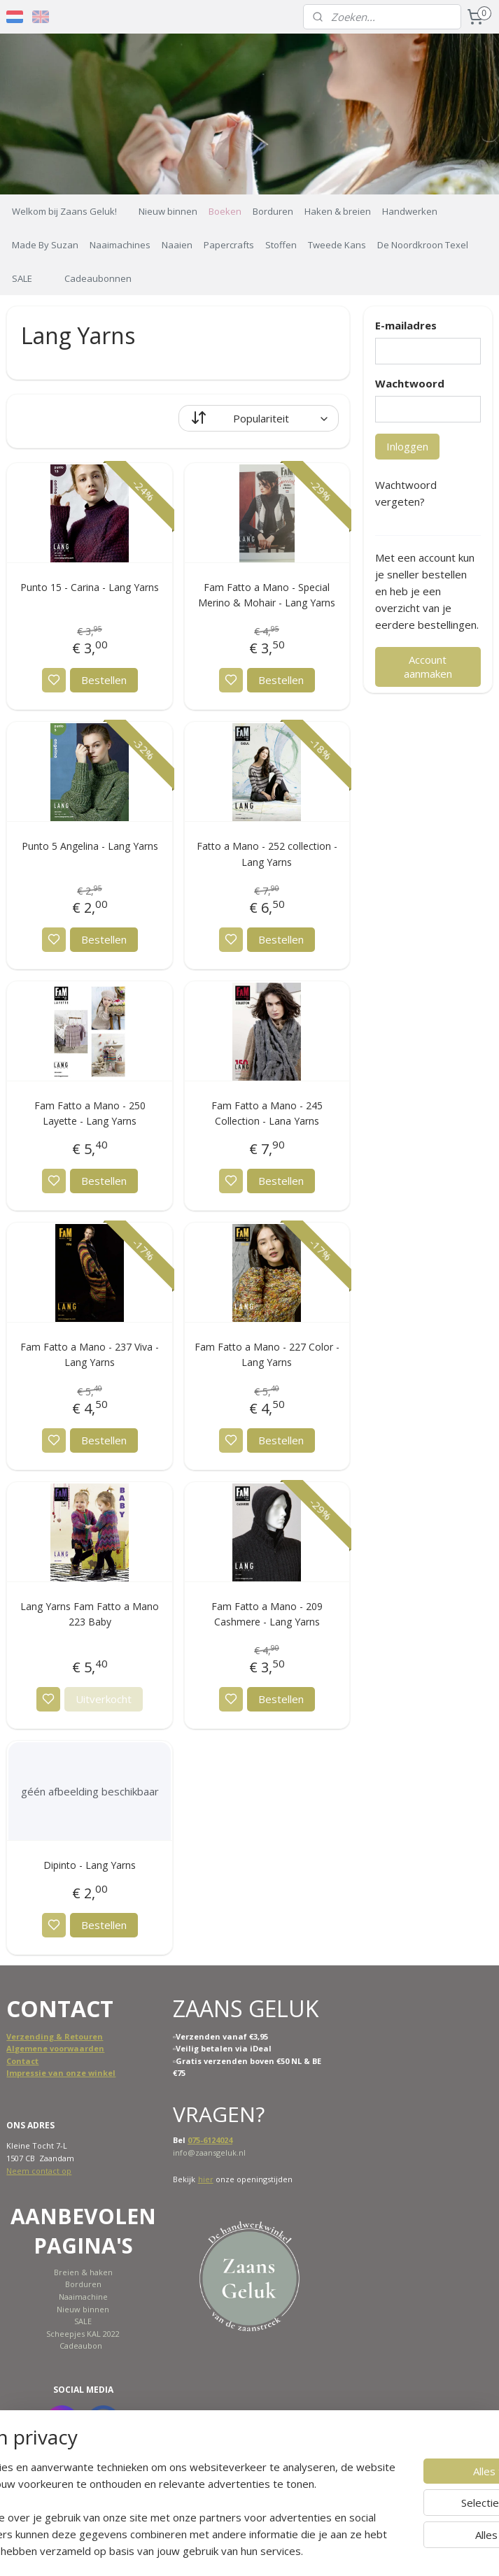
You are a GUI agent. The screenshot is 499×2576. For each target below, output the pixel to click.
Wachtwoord (409, 383)
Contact (22, 2061)
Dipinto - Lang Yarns (89, 1865)
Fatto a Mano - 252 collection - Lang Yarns (267, 853)
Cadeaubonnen (98, 278)
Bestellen (104, 680)
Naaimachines (120, 245)
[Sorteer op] (258, 418)
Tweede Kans (337, 245)
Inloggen (407, 446)
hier (205, 2179)
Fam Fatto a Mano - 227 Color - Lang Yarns (267, 1354)
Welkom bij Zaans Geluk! (64, 211)
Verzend (23, 2036)
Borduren (273, 211)
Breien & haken (83, 2272)
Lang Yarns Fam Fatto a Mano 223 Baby (89, 1614)
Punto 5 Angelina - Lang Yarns (90, 846)
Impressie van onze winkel (60, 2073)
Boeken (225, 211)
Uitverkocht (104, 1700)
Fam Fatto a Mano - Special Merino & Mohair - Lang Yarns (266, 595)
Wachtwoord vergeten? (406, 493)
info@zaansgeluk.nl (209, 2152)
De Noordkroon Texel (422, 245)
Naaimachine (83, 2296)
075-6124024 (210, 2140)
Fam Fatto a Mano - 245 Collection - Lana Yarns (267, 1113)
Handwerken (409, 211)
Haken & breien (337, 211)
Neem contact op (38, 2170)
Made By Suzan (45, 245)
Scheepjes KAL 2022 (83, 2333)
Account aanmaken (428, 667)
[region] (157, 2483)
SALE (22, 278)
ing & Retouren (72, 2036)
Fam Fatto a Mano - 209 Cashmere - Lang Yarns (267, 1614)
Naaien (177, 245)
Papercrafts (229, 245)
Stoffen (281, 245)
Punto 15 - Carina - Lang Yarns (89, 587)
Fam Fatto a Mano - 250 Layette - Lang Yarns (90, 1113)
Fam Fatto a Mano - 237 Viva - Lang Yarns (89, 1354)
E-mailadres (406, 325)
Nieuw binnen (168, 211)
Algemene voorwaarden (55, 2048)
